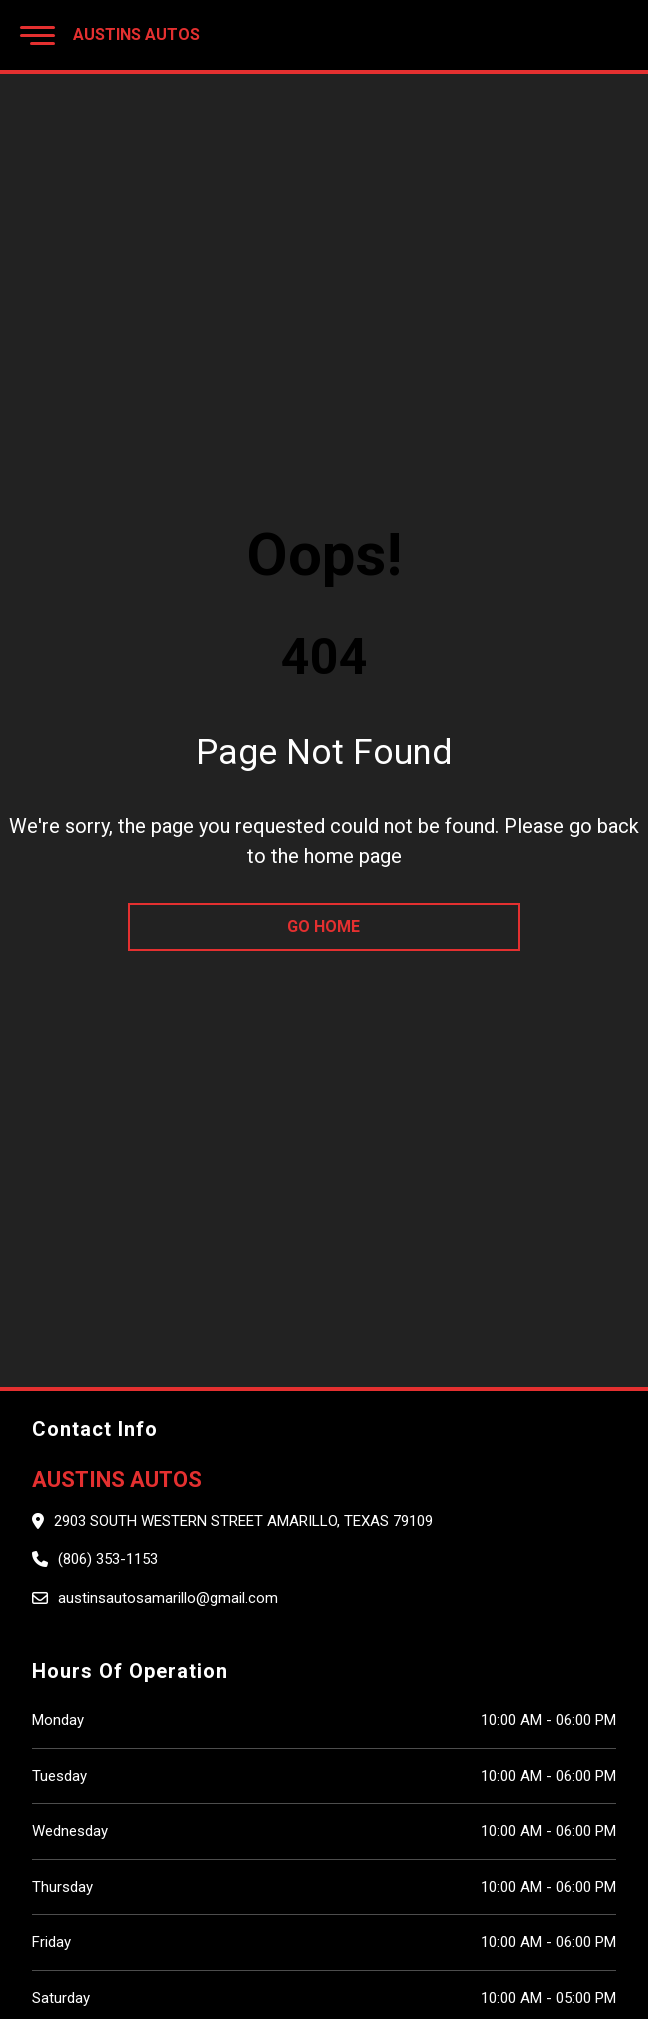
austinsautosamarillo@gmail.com (168, 1598)
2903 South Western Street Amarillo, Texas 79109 (243, 1521)
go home (323, 926)
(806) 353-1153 (108, 1559)
